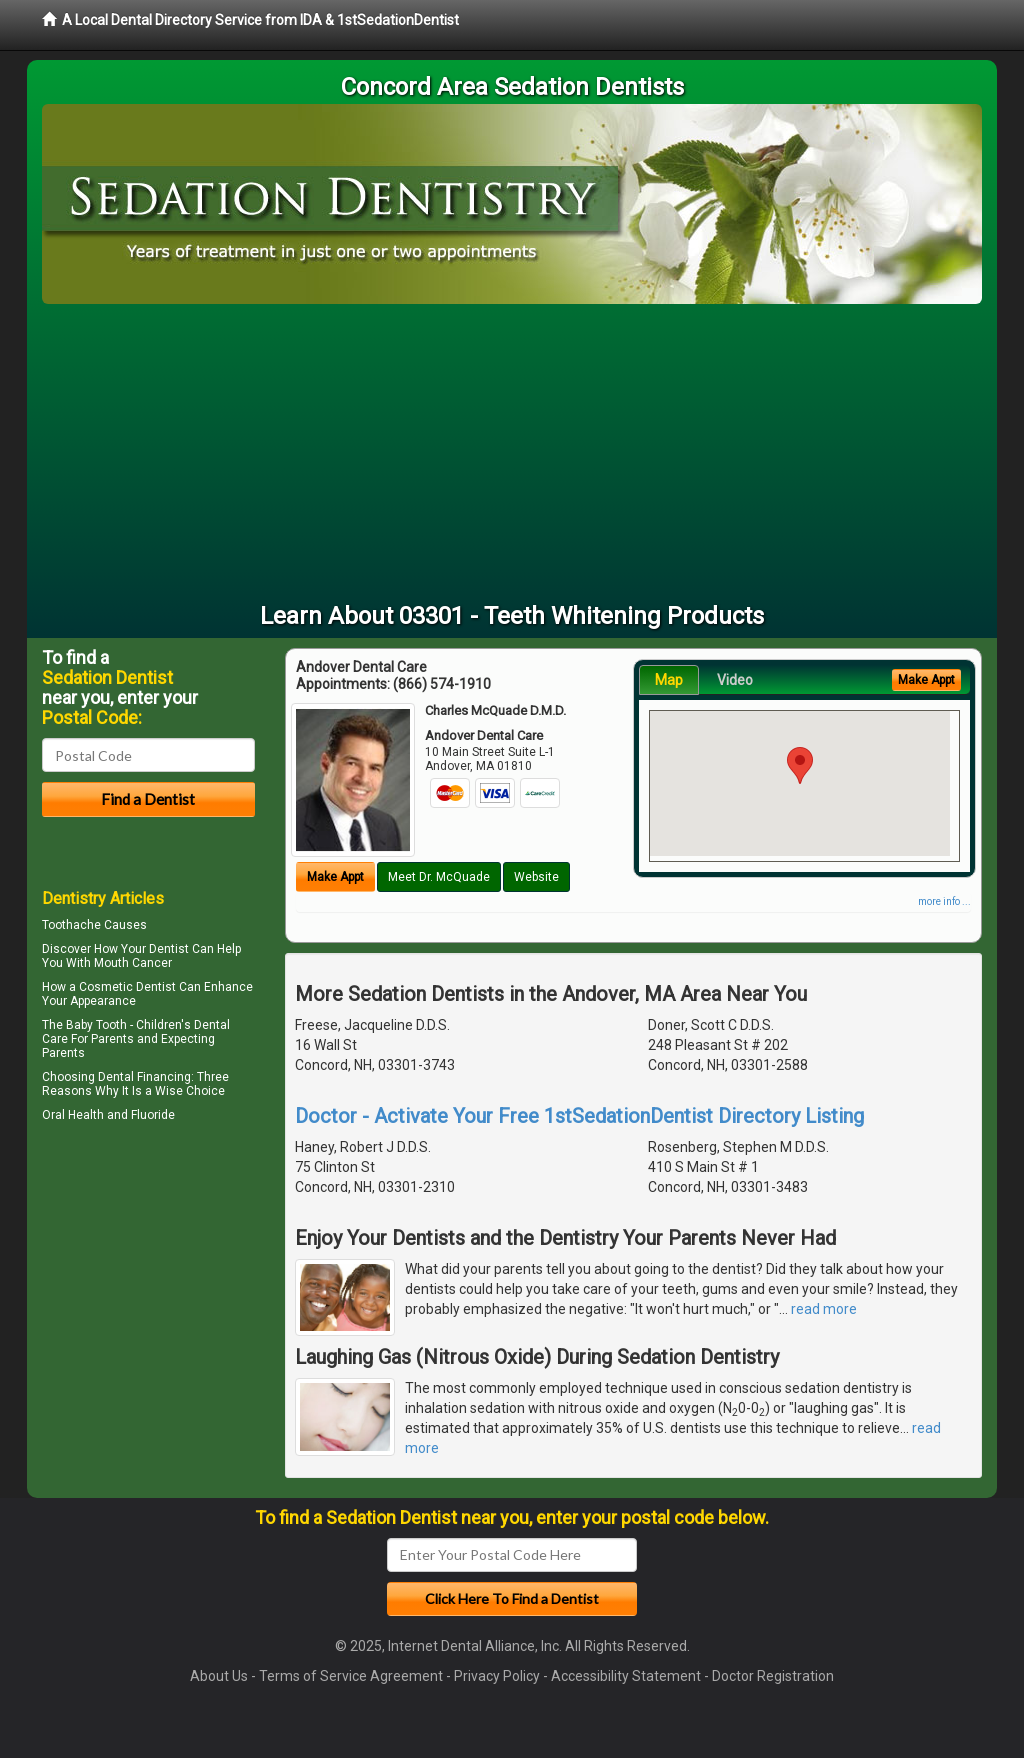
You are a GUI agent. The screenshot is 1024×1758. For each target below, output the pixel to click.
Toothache (71, 925)
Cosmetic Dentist (127, 987)
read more (824, 1309)
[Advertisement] (512, 454)
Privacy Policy (497, 1676)
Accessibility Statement (626, 1676)
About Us (219, 1676)
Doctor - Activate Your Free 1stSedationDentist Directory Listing (579, 1116)
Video (735, 680)
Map (669, 680)
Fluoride (153, 1115)
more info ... (944, 901)
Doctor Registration (773, 1676)
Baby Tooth (96, 1025)
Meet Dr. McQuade (439, 877)
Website (536, 877)
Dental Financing (144, 1077)
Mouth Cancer (133, 963)
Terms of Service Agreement (351, 1676)
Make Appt (335, 877)
